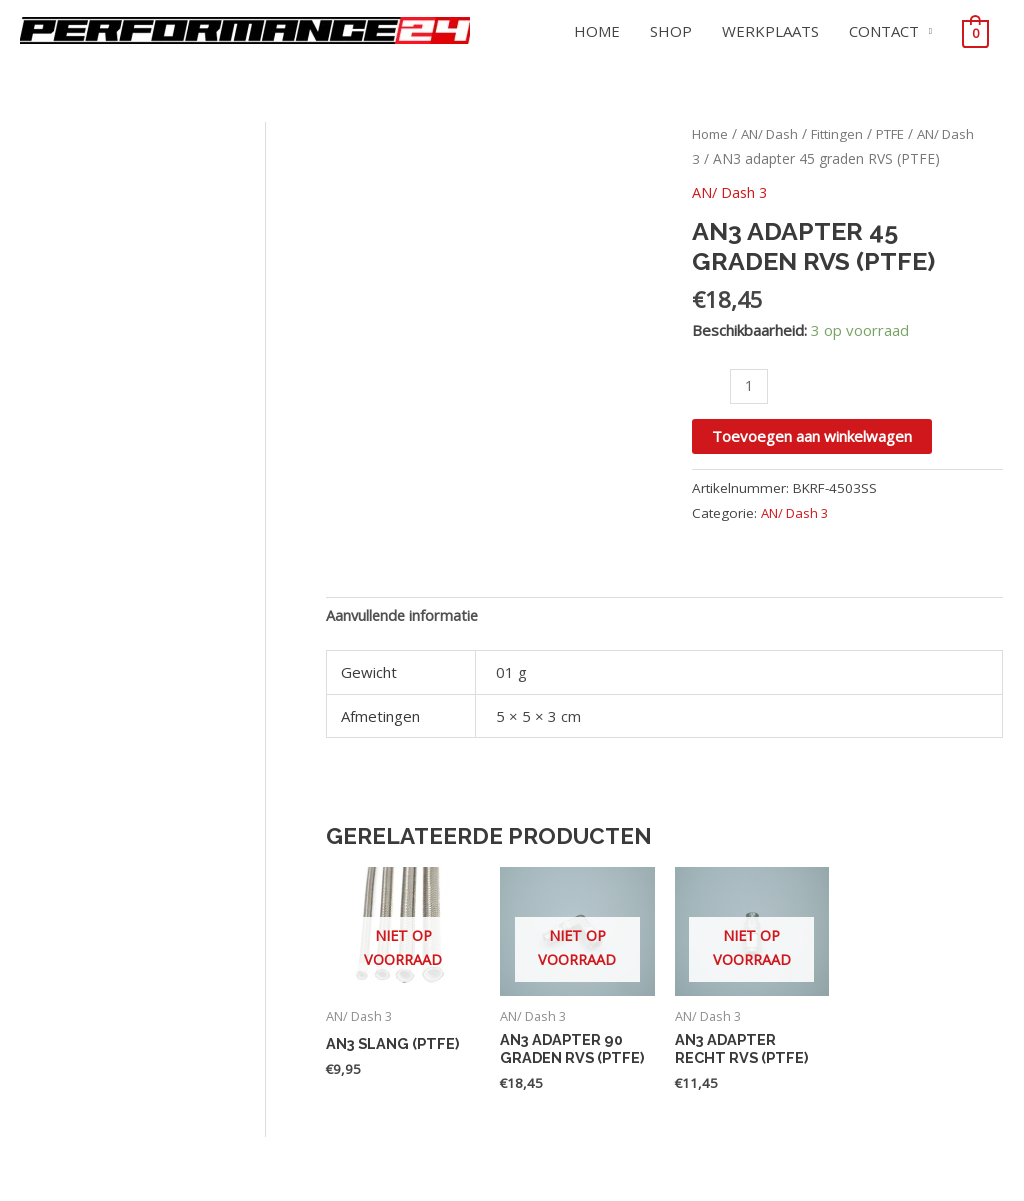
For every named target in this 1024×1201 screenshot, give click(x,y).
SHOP (671, 31)
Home (712, 133)
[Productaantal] (749, 386)
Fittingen (849, 133)
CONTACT (884, 31)
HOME (597, 31)
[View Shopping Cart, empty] (975, 32)
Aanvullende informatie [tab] (404, 616)
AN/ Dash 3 (731, 192)
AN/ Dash (776, 133)
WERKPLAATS (770, 31)
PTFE (907, 133)
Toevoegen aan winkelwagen (812, 436)
